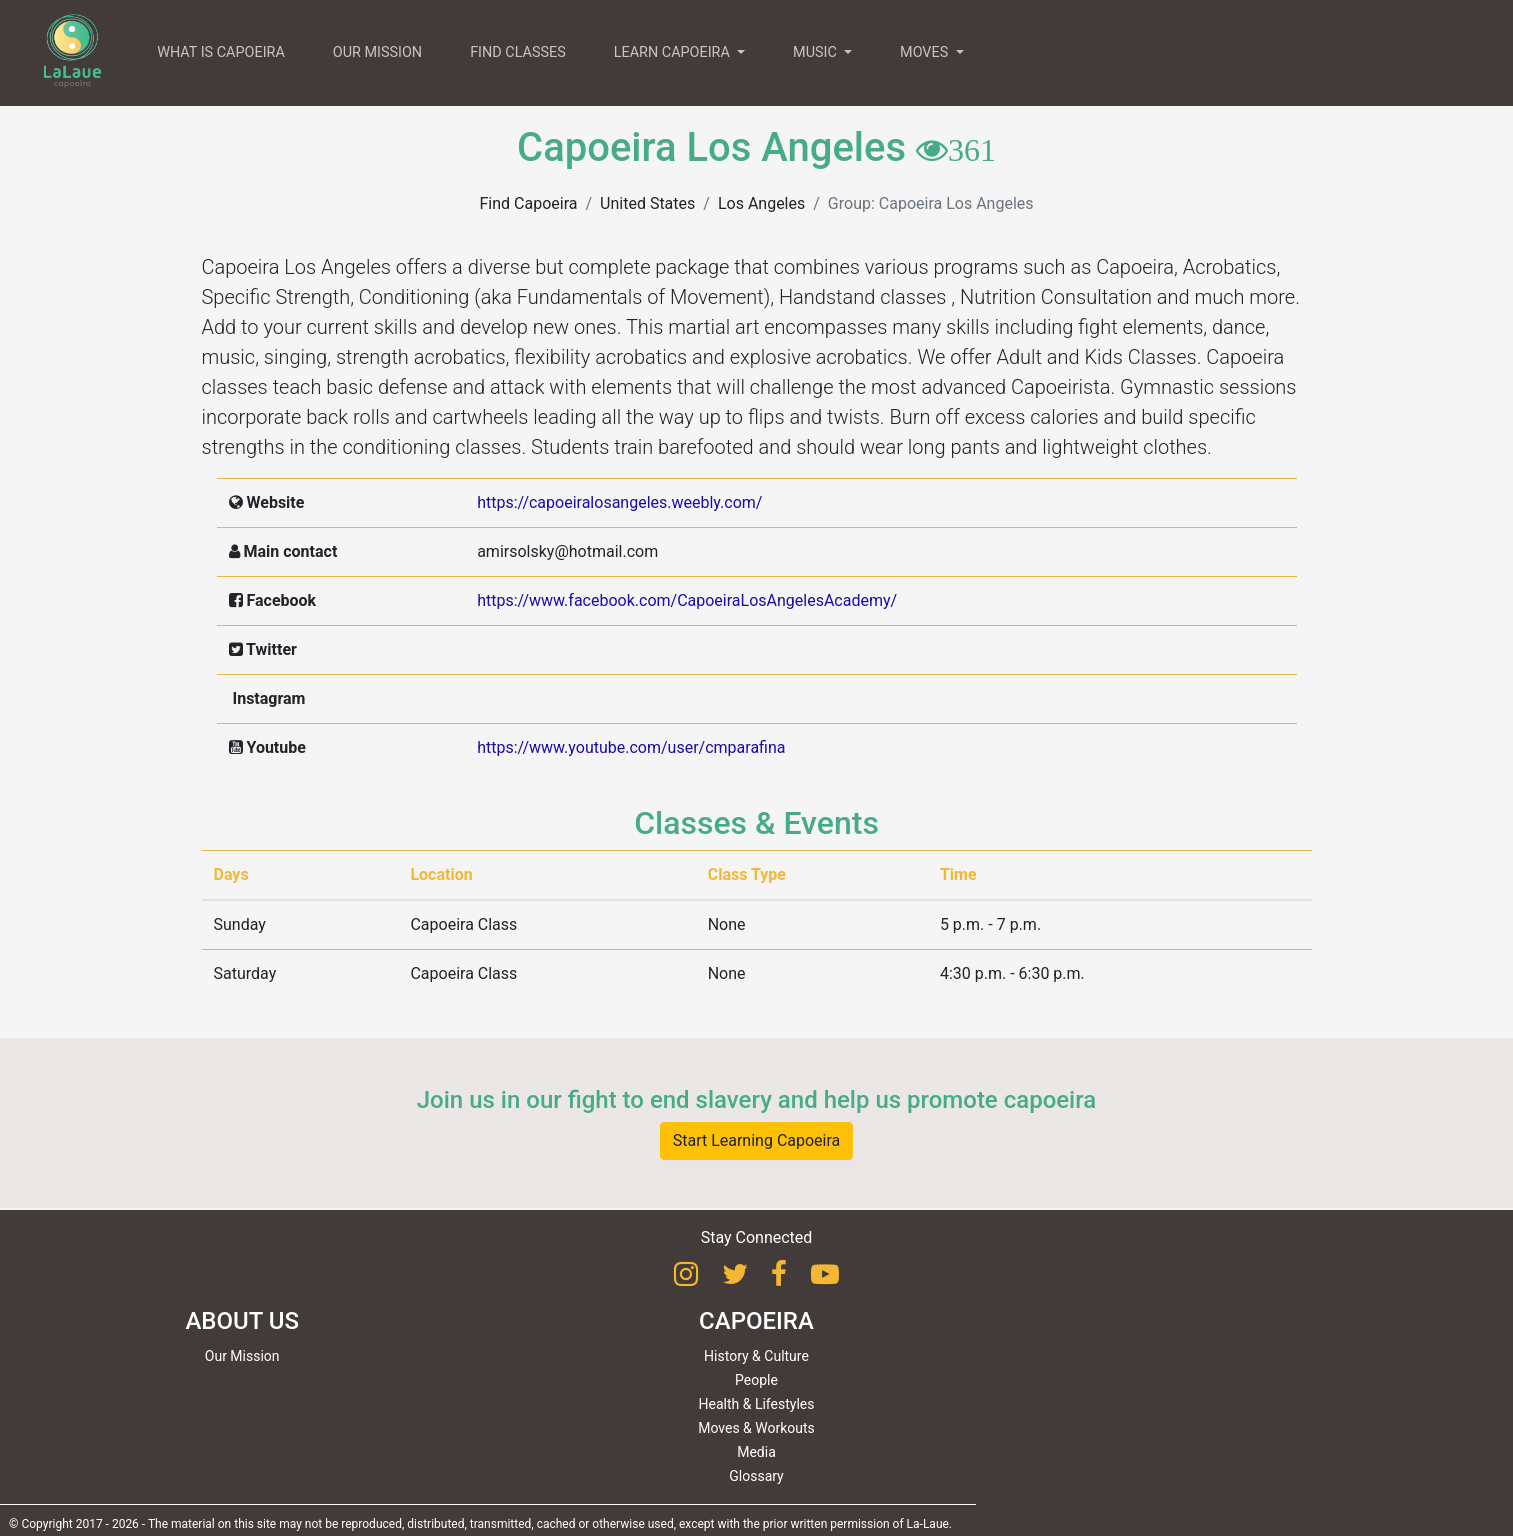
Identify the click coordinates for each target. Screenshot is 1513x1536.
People (756, 1380)
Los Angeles (761, 203)
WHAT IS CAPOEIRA (221, 52)
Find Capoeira (528, 203)
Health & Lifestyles (757, 1404)
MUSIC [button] (816, 52)
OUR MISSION (377, 52)
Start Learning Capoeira (757, 1140)
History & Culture (756, 1356)
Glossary (756, 1476)
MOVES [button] (926, 52)
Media (756, 1452)
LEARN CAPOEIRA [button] (674, 52)
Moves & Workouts (756, 1428)
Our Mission (242, 1356)
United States (647, 203)
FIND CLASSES (518, 52)
